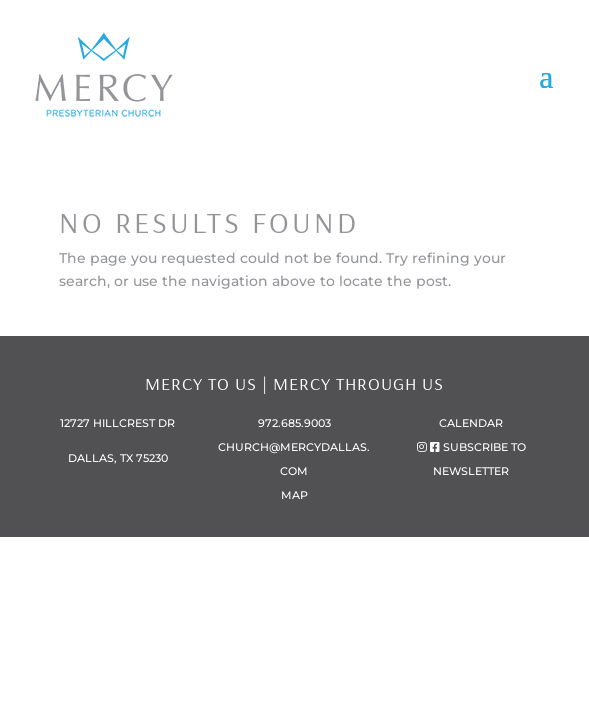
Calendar (471, 423)
